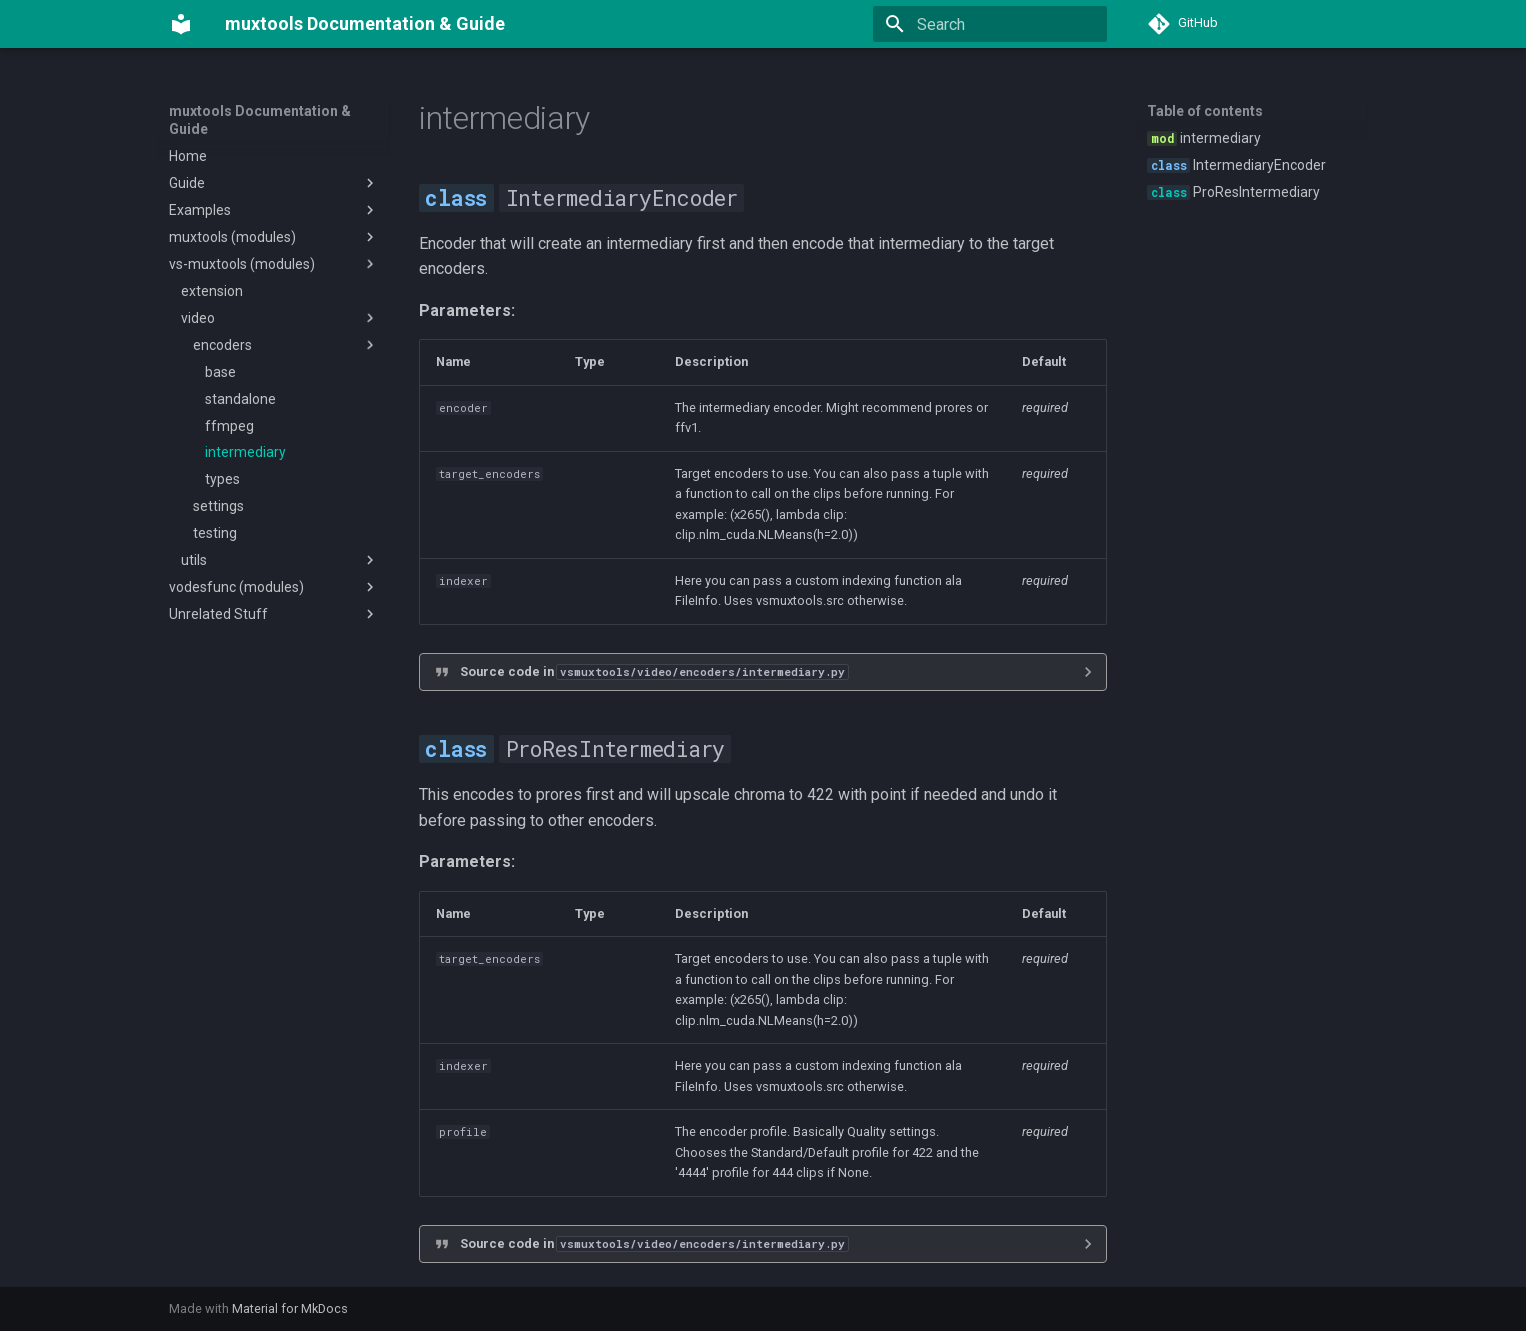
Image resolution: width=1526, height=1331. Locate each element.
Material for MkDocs (290, 1308)
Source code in (654, 671)
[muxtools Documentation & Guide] (181, 24)
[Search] (990, 24)
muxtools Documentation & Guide (260, 120)
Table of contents (1205, 111)
